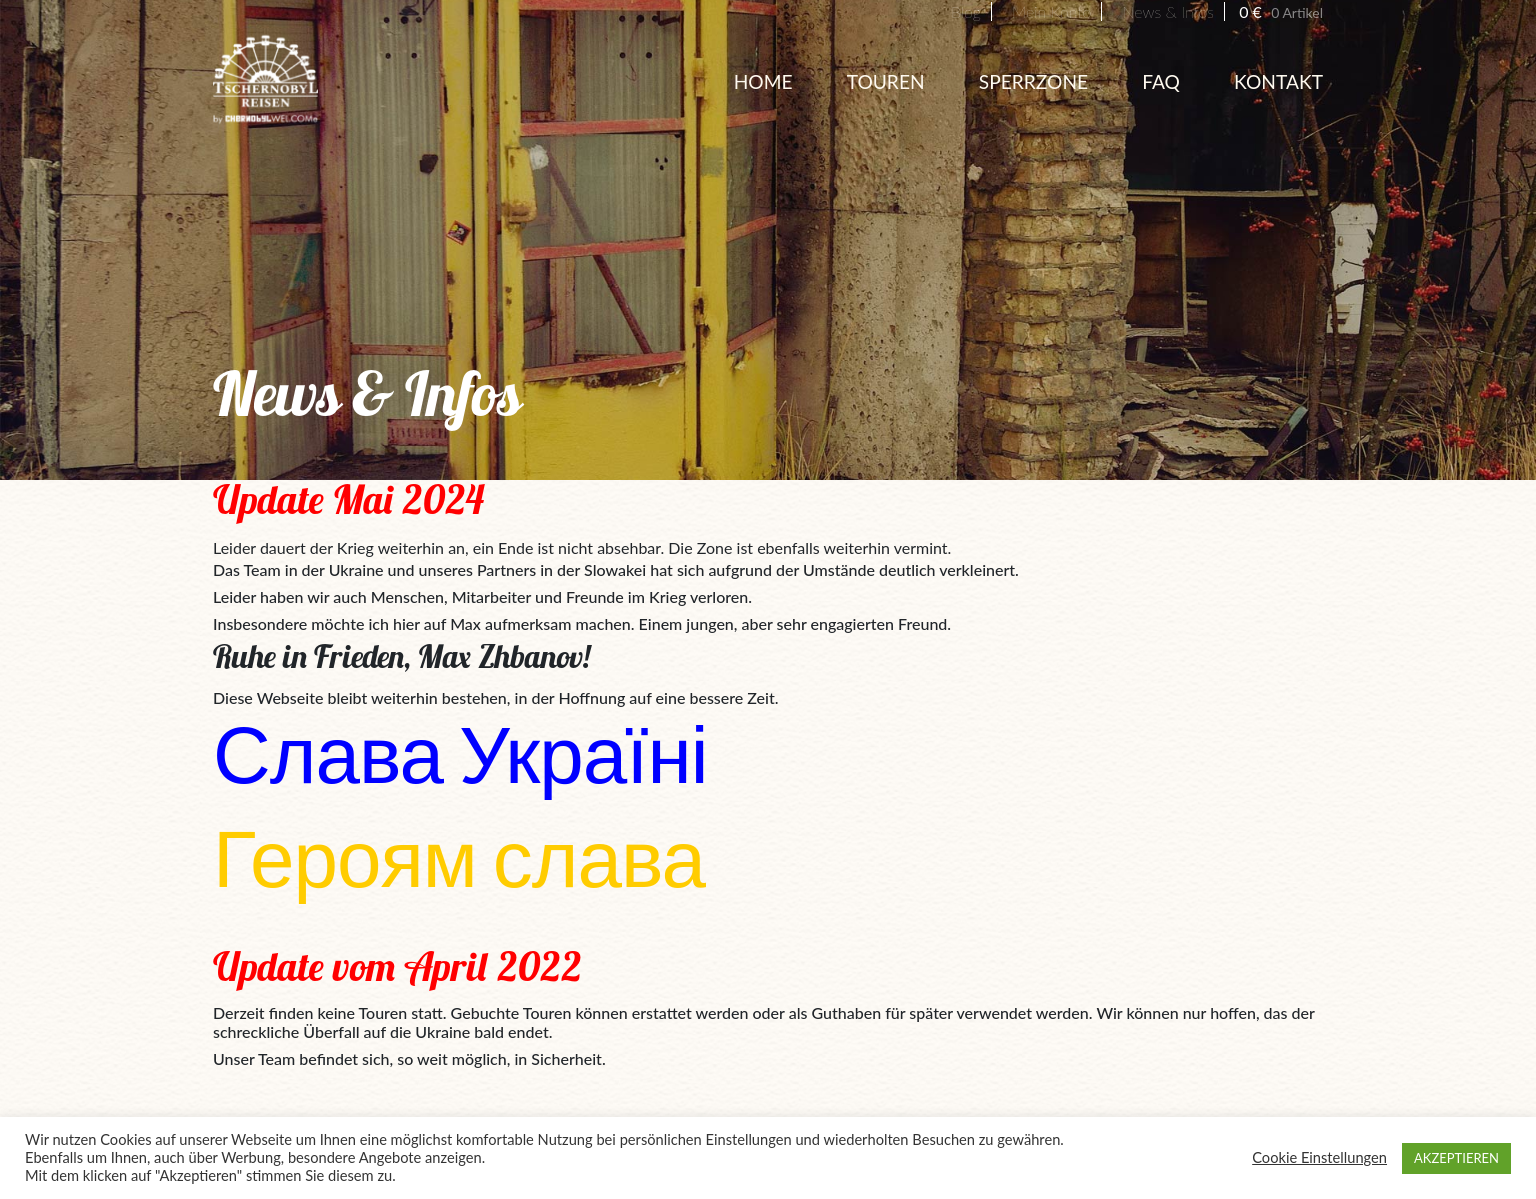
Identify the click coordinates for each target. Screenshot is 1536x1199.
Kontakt (1278, 81)
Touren (886, 81)
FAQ (1161, 81)
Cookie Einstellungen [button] (1319, 1157)
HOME (763, 81)
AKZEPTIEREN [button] (1456, 1158)
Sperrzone (1033, 81)
